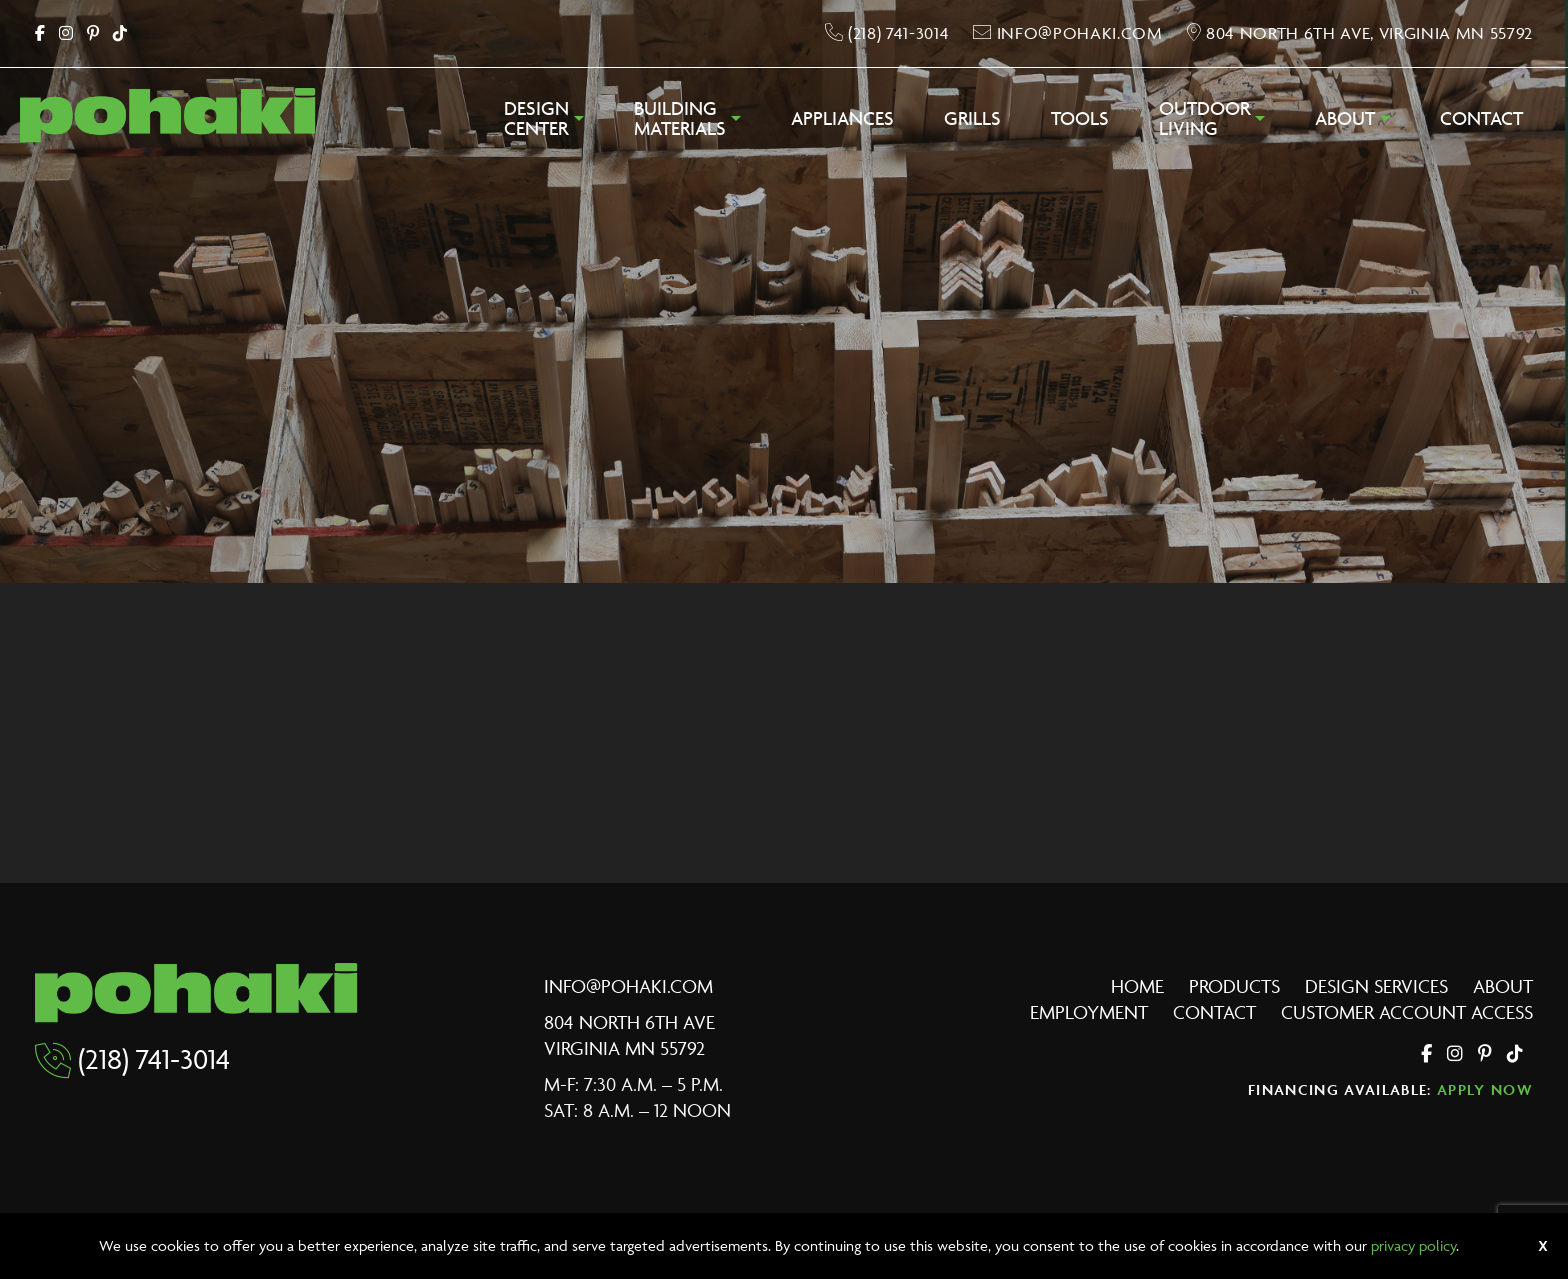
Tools (1080, 119)
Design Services (1376, 986)
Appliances (842, 119)
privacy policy (1413, 1245)
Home (1137, 986)
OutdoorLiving (1204, 119)
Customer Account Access (1407, 1012)
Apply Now (1485, 1089)
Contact (1481, 119)
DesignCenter (536, 119)
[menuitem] (544, 124)
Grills (972, 119)
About (1345, 119)
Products (1234, 986)
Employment (1089, 1012)
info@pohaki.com (628, 986)
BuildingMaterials (680, 119)
